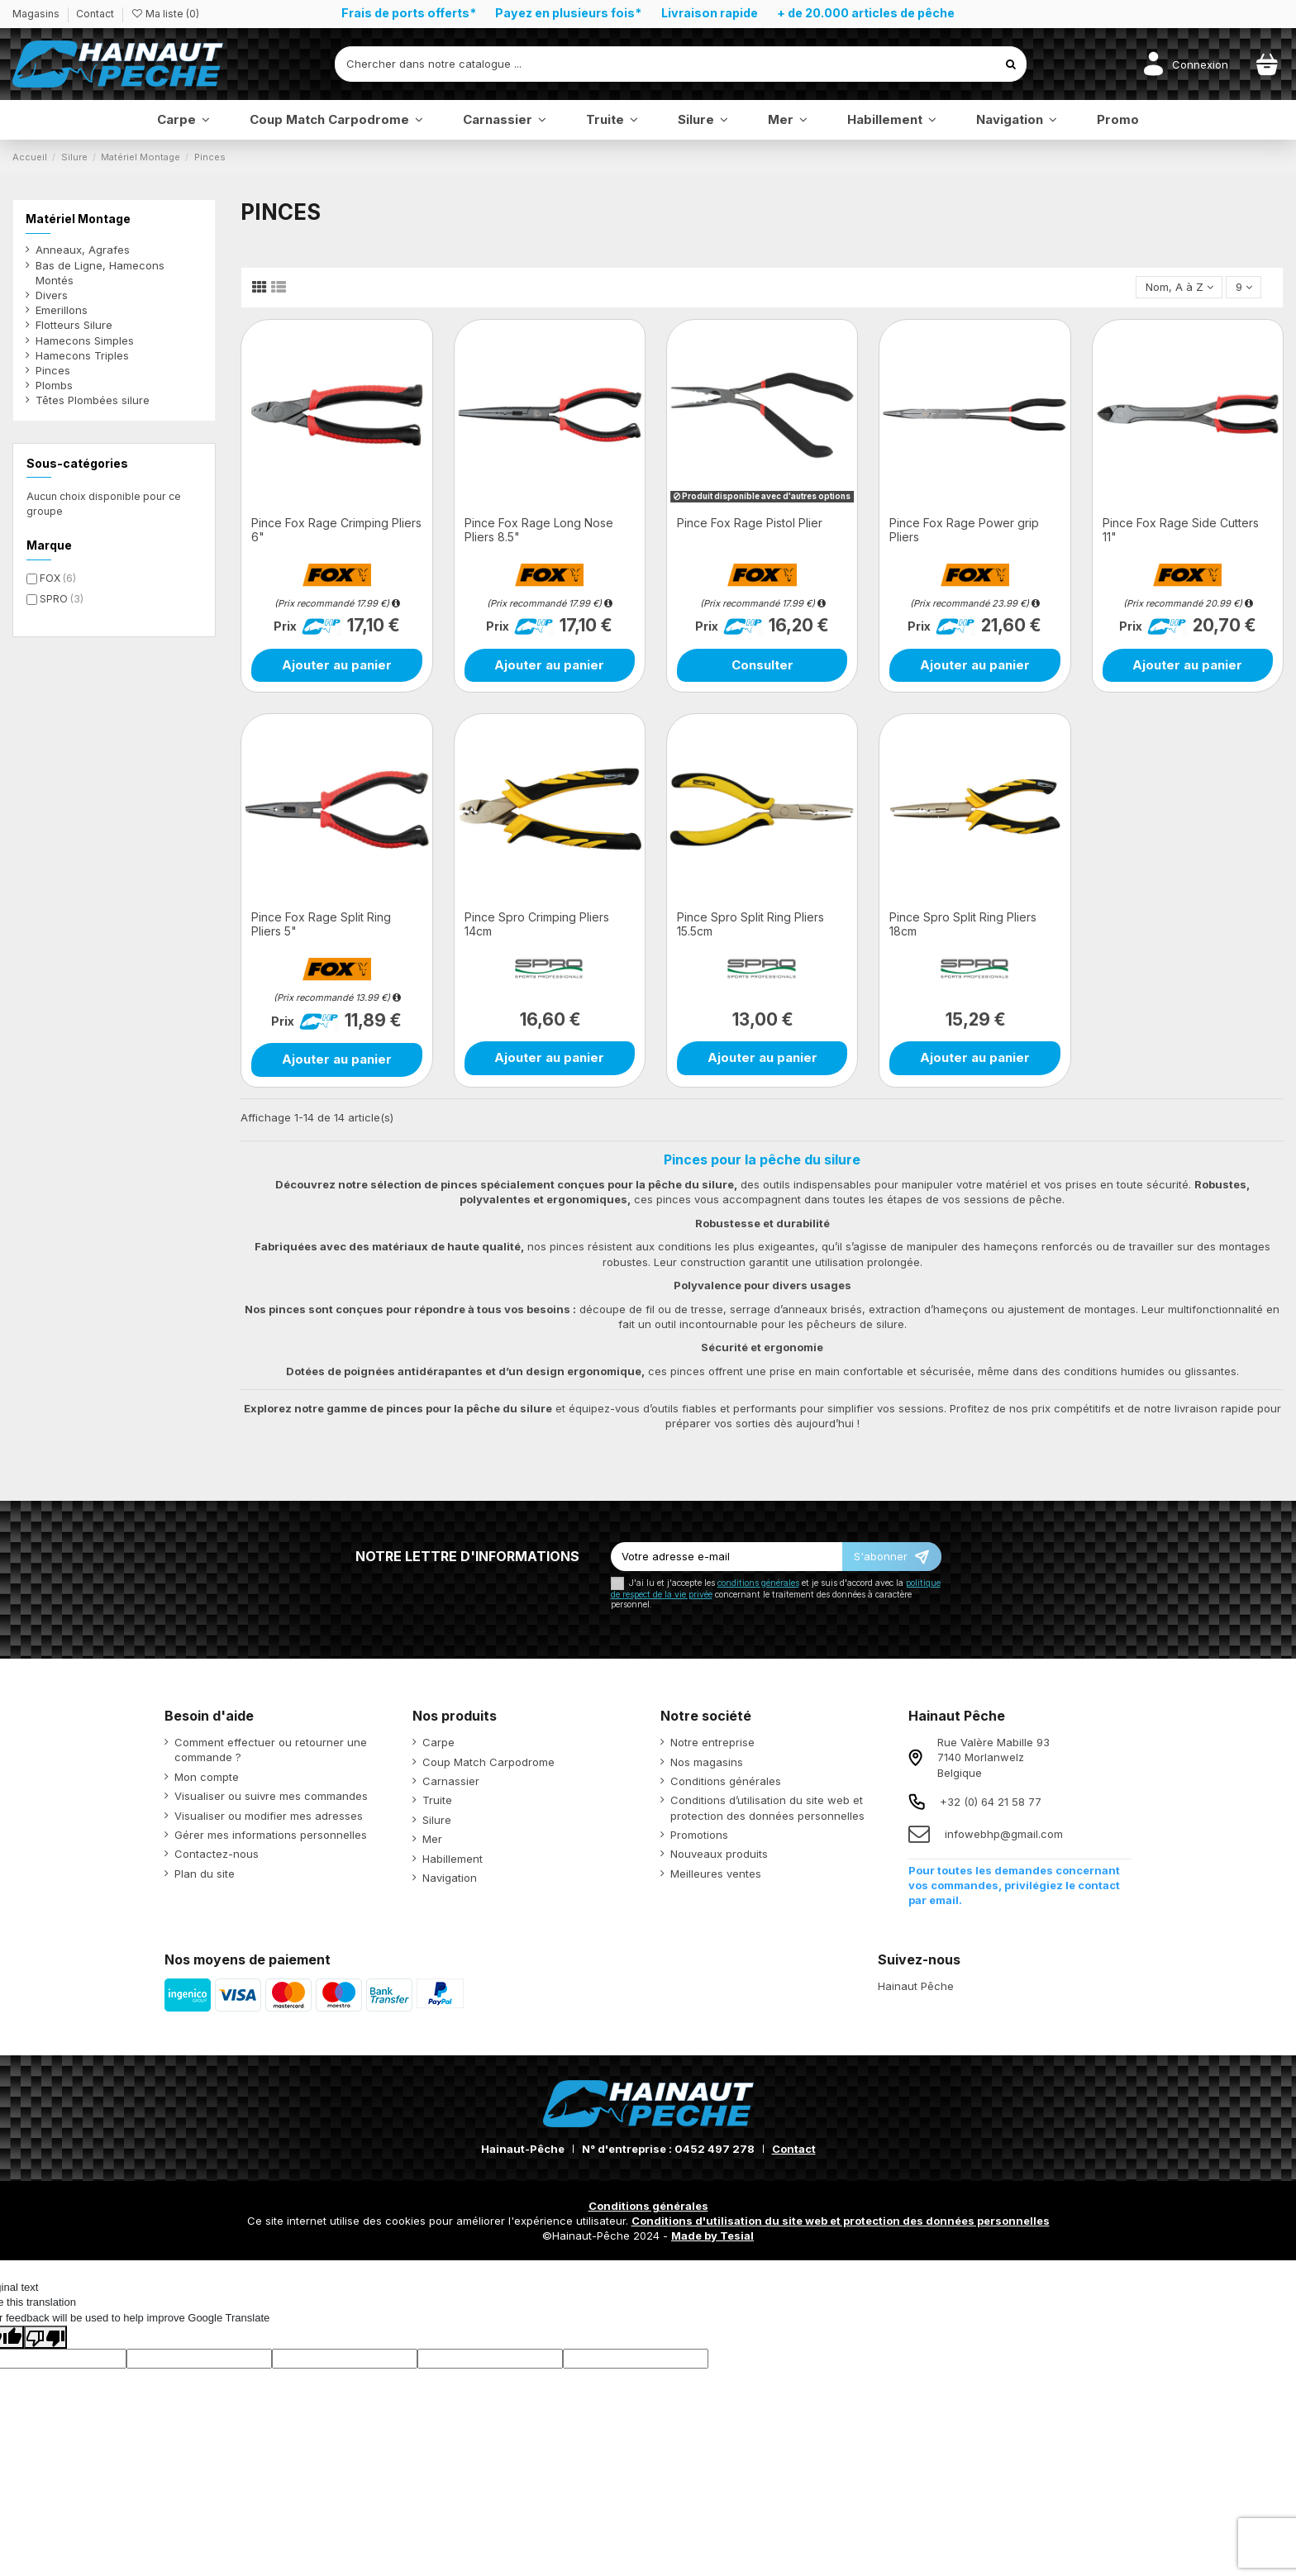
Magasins (37, 13)
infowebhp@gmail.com (1004, 1833)
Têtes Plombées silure (93, 400)
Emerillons (62, 310)
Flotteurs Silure (74, 324)
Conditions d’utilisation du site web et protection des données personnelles (767, 1807)
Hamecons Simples (85, 340)
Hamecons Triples (82, 355)
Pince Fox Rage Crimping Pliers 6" (336, 530)
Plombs (54, 385)
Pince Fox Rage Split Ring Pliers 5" (321, 924)
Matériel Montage (78, 219)
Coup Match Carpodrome (488, 1762)
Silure (436, 1819)
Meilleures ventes (715, 1873)
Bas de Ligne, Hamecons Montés (100, 273)
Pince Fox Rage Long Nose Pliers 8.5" (539, 530)
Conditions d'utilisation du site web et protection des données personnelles (840, 2220)
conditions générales (758, 1583)
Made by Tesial (712, 2235)
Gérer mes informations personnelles (270, 1834)
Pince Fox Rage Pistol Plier (749, 523)
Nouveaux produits (719, 1853)
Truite (437, 1800)
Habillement (452, 1858)
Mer (432, 1838)
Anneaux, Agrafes (83, 249)
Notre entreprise (712, 1742)
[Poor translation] (45, 2337)
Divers (52, 295)
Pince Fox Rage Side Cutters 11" (1181, 530)
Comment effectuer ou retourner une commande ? (270, 1750)
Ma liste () (165, 13)
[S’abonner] (891, 1556)
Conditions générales (725, 1781)
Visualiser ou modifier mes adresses (268, 1815)
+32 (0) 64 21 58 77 (990, 1801)
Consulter (762, 665)
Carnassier (450, 1781)
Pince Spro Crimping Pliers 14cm (537, 924)
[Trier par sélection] (1179, 287)
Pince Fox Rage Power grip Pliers (964, 530)
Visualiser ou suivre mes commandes (271, 1795)
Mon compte (206, 1776)
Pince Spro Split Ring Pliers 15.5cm (750, 924)
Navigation (449, 1877)
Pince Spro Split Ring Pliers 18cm (962, 924)
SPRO (61, 599)
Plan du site (204, 1873)
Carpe (438, 1742)
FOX (58, 578)
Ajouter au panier (337, 665)
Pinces (53, 370)
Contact (95, 13)
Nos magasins (706, 1762)
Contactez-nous (216, 1853)
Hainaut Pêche (916, 1986)
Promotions (699, 1834)
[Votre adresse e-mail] (726, 1556)
